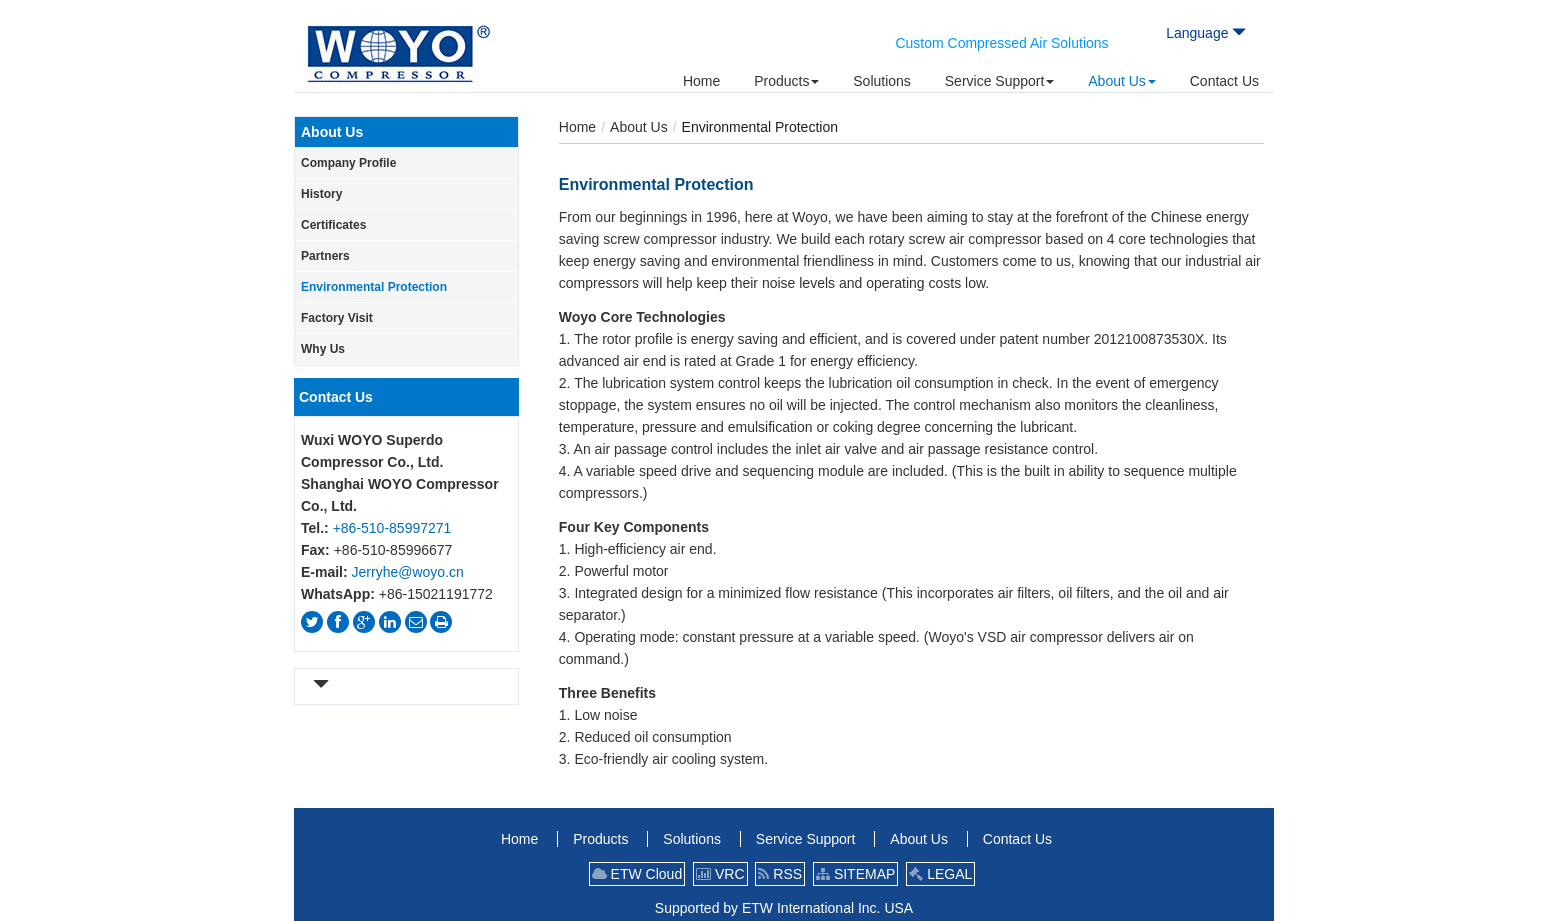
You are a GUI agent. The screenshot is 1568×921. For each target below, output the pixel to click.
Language (1206, 33)
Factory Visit (337, 318)
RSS (780, 874)
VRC (720, 874)
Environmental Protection (374, 287)
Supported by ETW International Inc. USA (784, 908)
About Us (639, 127)
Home (577, 127)
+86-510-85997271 (392, 528)
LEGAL (940, 874)
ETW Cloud (637, 874)
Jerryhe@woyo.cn (408, 572)
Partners (325, 256)
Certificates (333, 225)
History (321, 194)
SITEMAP (855, 874)
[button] (786, 81)
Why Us (323, 349)
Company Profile (348, 163)
